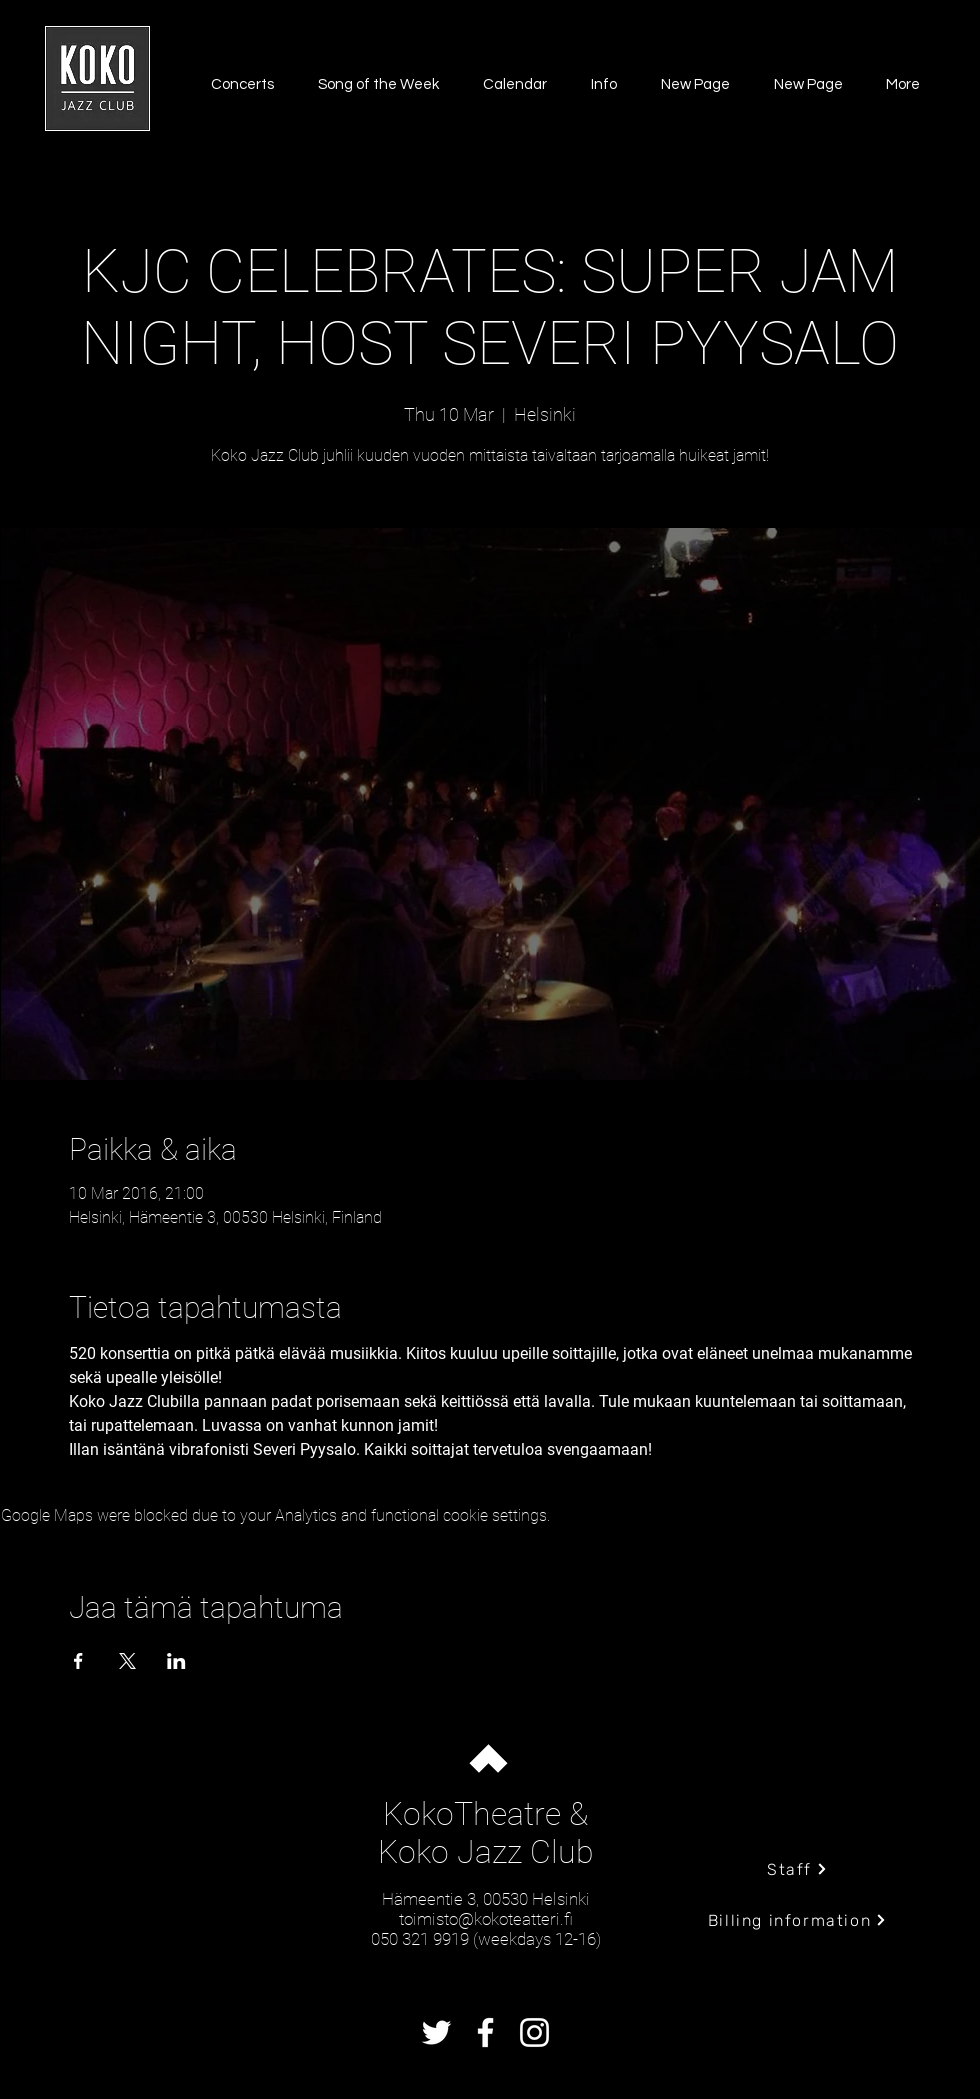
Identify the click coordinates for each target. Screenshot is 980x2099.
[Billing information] (797, 1920)
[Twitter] (436, 2032)
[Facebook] (485, 2032)
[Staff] (797, 1869)
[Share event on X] (127, 1661)
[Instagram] (534, 2032)
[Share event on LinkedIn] (176, 1661)
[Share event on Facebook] (78, 1661)
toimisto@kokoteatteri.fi (486, 1919)
